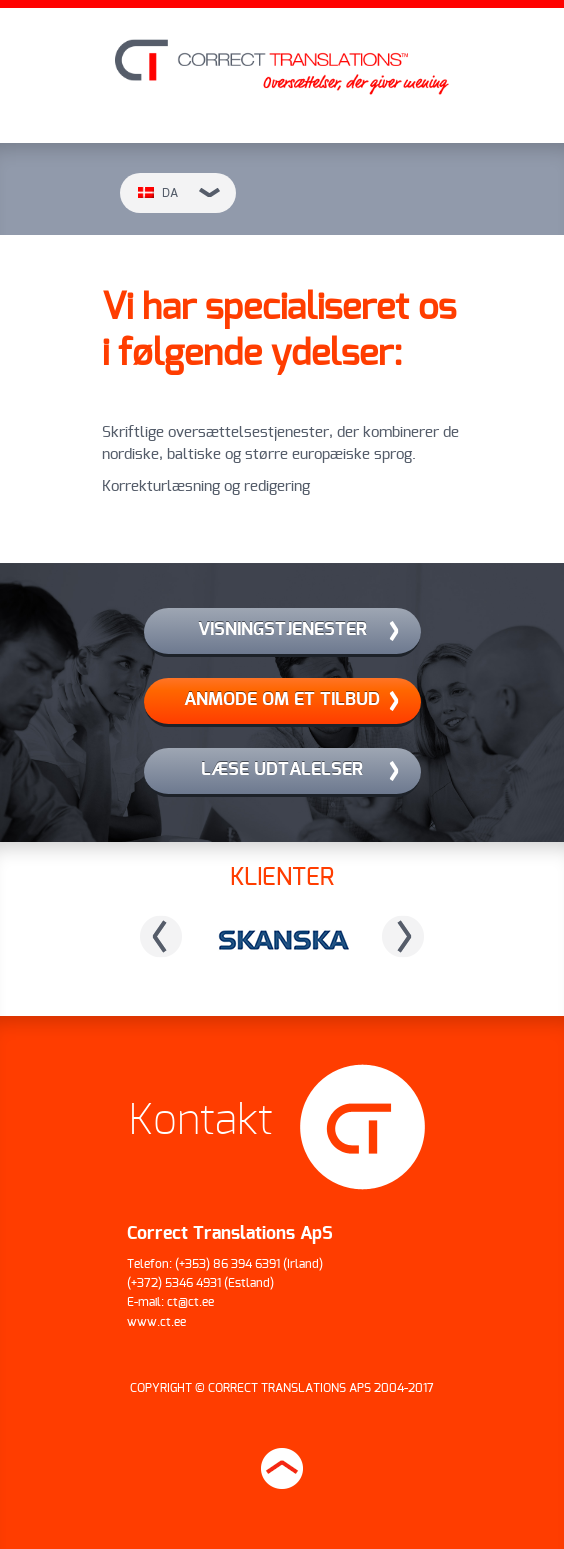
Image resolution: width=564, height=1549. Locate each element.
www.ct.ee (156, 1322)
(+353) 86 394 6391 (227, 1264)
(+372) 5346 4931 (174, 1283)
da (179, 193)
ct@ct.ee (190, 1302)
